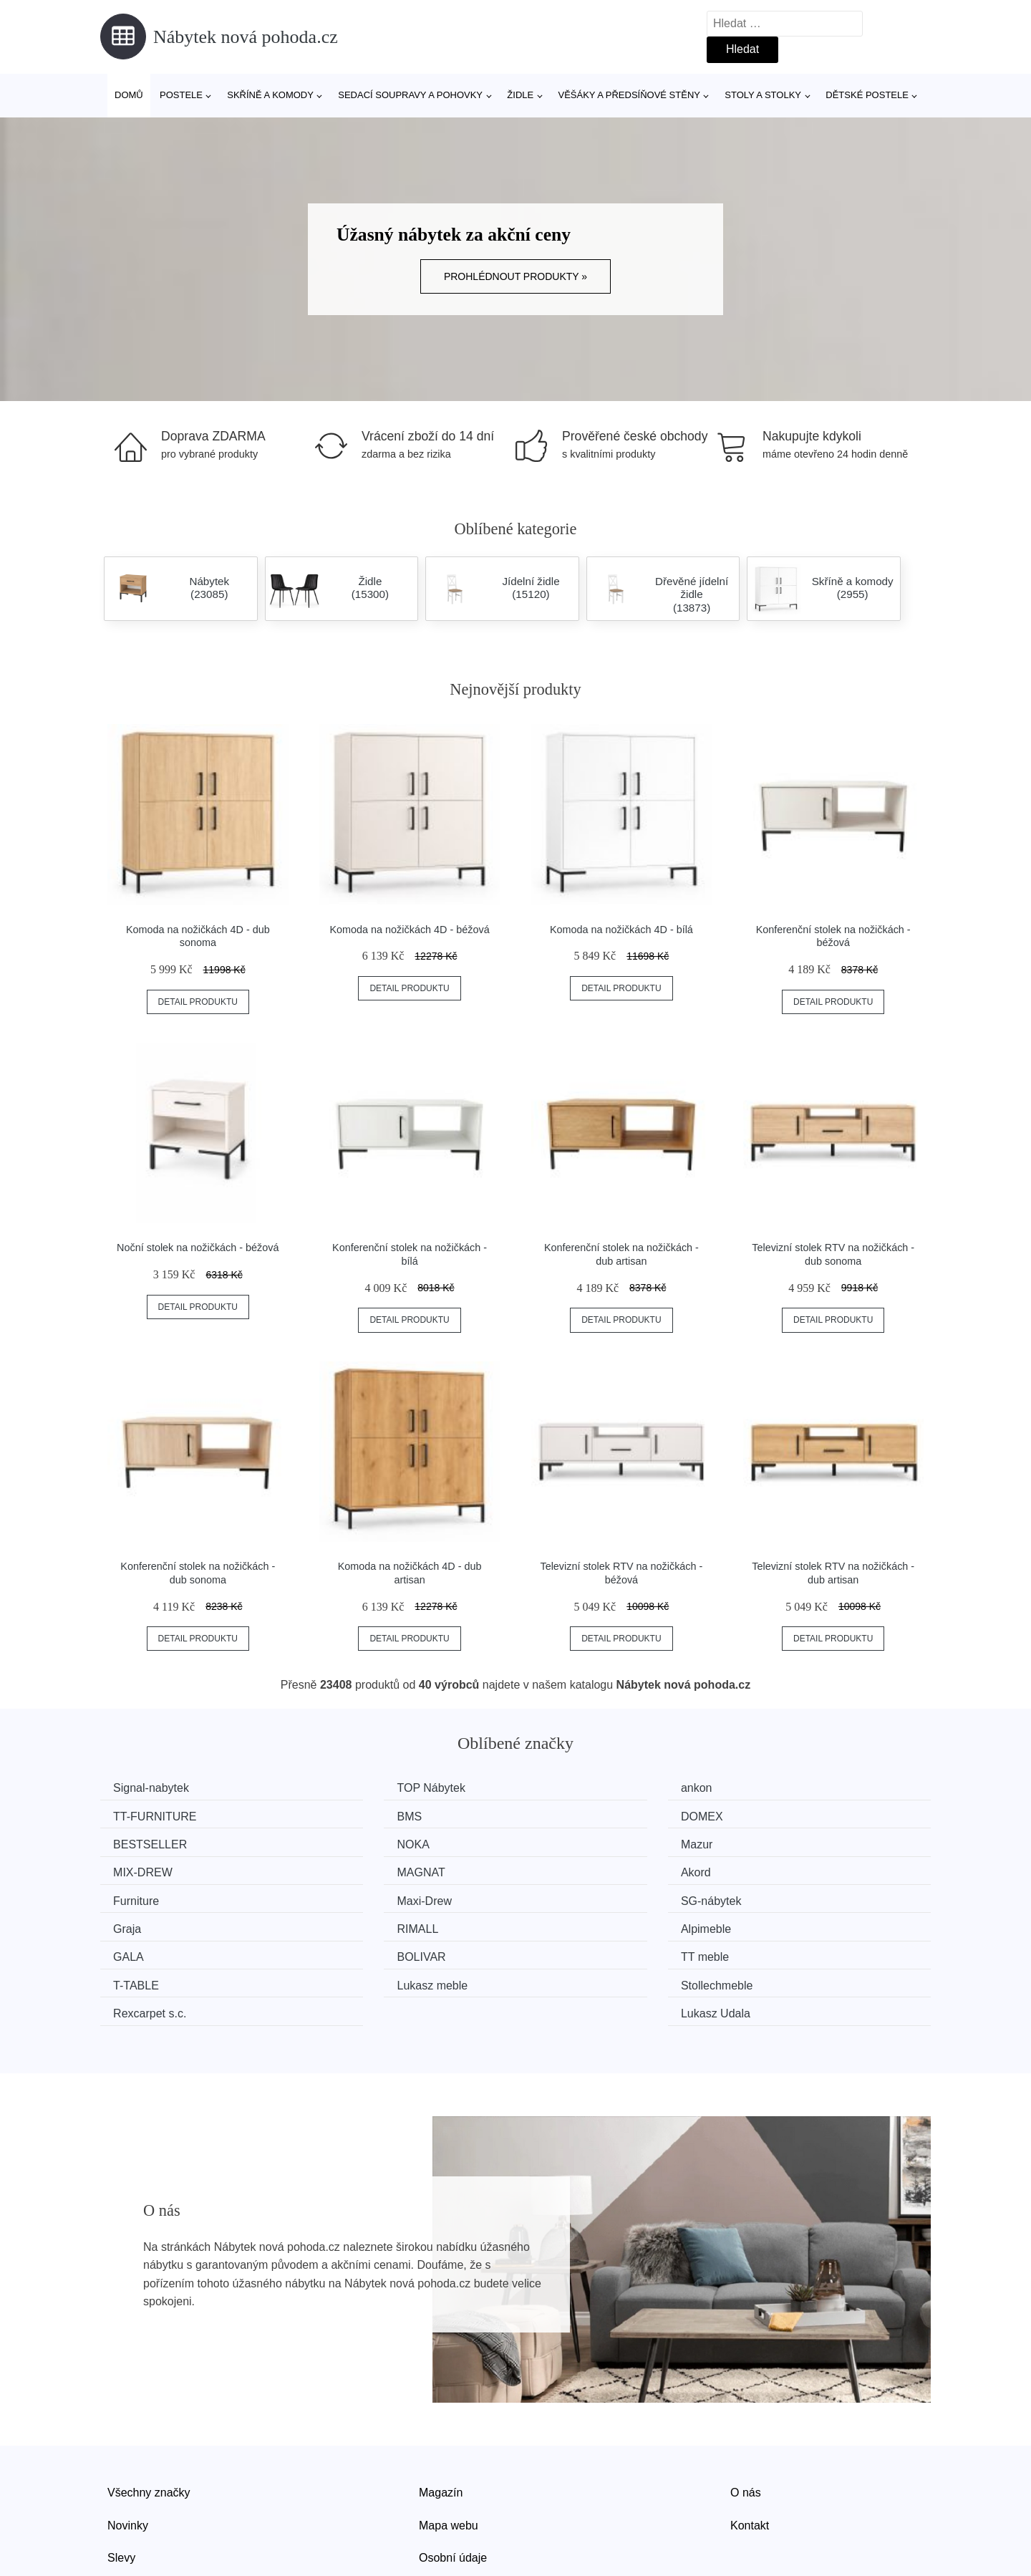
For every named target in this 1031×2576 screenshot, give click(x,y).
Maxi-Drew (358, 1869)
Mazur (134, 1842)
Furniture (141, 1869)
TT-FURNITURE (799, 1788)
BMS (130, 1815)
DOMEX (352, 1815)
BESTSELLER (581, 1815)
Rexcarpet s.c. (154, 1950)
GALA (559, 1896)
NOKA (773, 1815)
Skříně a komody (270, 95)
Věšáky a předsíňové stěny (629, 95)
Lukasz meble (579, 1922)
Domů (129, 95)
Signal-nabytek (156, 1788)
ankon (560, 1788)
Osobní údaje (453, 2493)
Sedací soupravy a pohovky (410, 95)
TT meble (142, 1922)
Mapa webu (448, 2460)
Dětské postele (867, 95)
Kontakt (749, 2460)
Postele (181, 95)
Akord (772, 1842)
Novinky (127, 2460)
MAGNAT (568, 1842)
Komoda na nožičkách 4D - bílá (621, 929)
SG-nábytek (574, 1869)
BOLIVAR (781, 1896)
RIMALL (139, 1896)
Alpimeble (356, 1896)
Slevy (121, 2493)
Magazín (441, 2428)
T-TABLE (354, 1922)
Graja (771, 1869)
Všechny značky (148, 2428)
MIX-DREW (361, 1842)
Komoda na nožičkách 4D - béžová (410, 929)
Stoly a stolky (763, 95)
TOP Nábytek (365, 1788)
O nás (745, 2428)
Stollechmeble (793, 1922)
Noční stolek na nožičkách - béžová (198, 1247)
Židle (520, 95)
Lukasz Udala (792, 1950)
